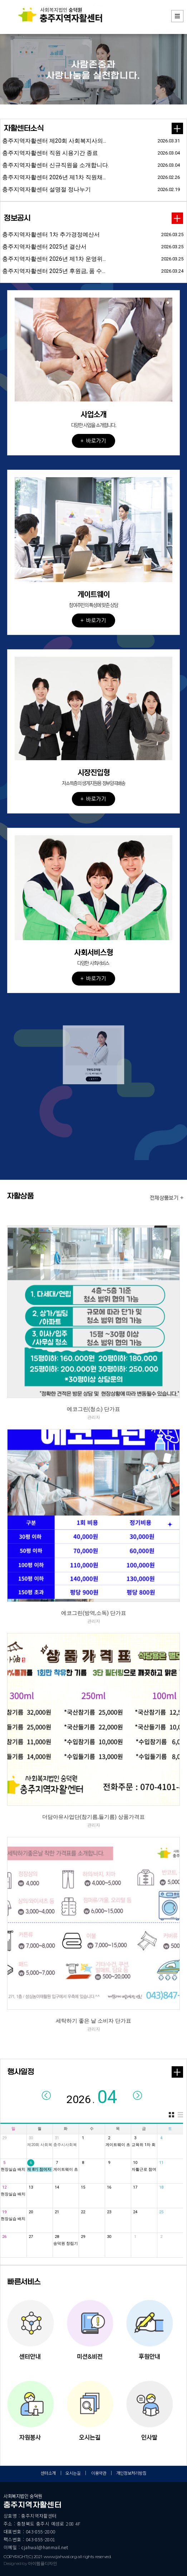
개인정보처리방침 (131, 2473)
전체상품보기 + (166, 1198)
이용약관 (98, 2473)
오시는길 (73, 2473)
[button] (93, 342)
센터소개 (47, 2473)
